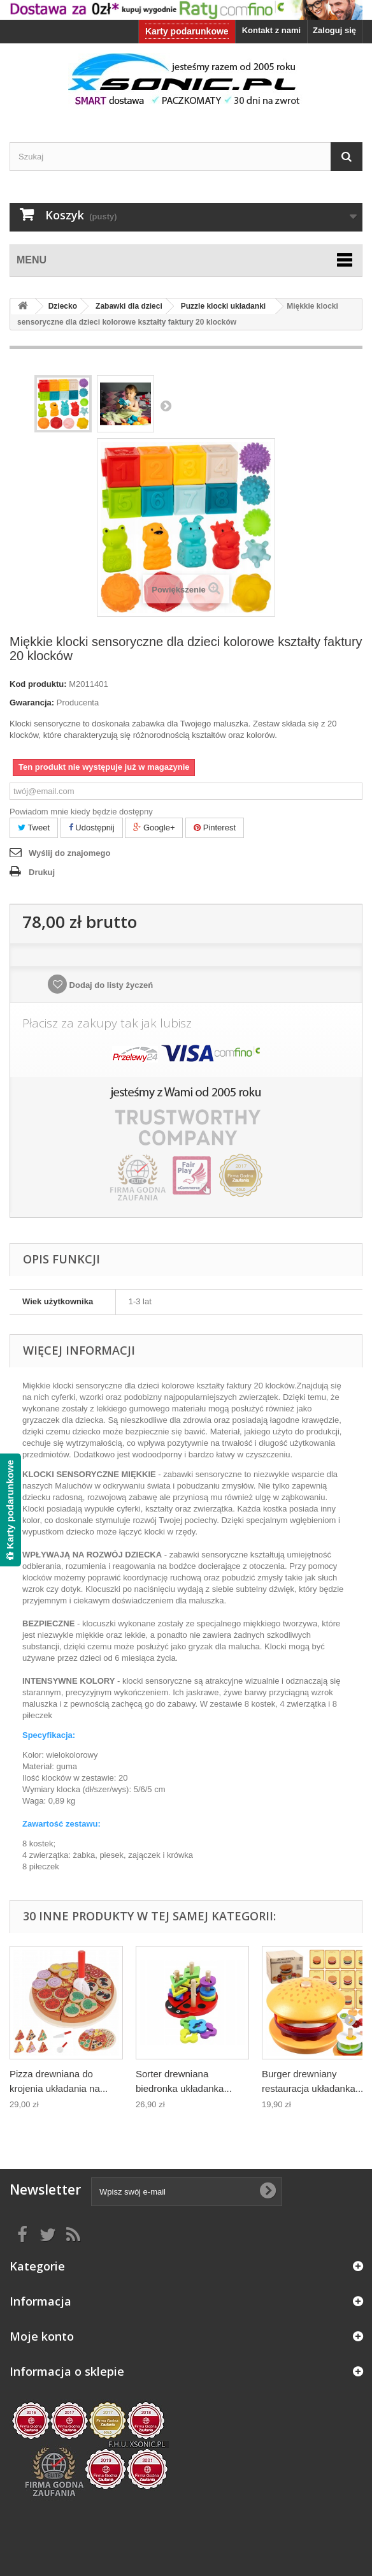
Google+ (154, 827)
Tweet (34, 827)
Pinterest (215, 827)
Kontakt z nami (271, 30)
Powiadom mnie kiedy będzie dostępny (81, 811)
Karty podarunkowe (187, 31)
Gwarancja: (32, 702)
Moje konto (42, 2336)
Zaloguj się (334, 30)
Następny (165, 405)
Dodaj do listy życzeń (110, 985)
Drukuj (42, 872)
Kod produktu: (38, 684)
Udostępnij (92, 827)
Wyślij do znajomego (69, 853)
